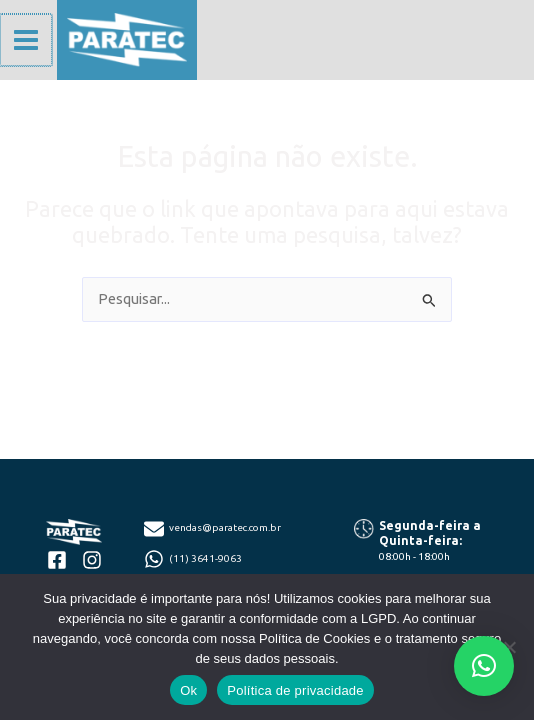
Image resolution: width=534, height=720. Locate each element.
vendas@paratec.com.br (225, 527)
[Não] (509, 647)
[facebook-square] (57, 560)
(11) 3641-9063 (205, 558)
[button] (484, 666)
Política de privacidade (295, 690)
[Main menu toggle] (25, 40)
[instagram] (92, 560)
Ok (188, 690)
